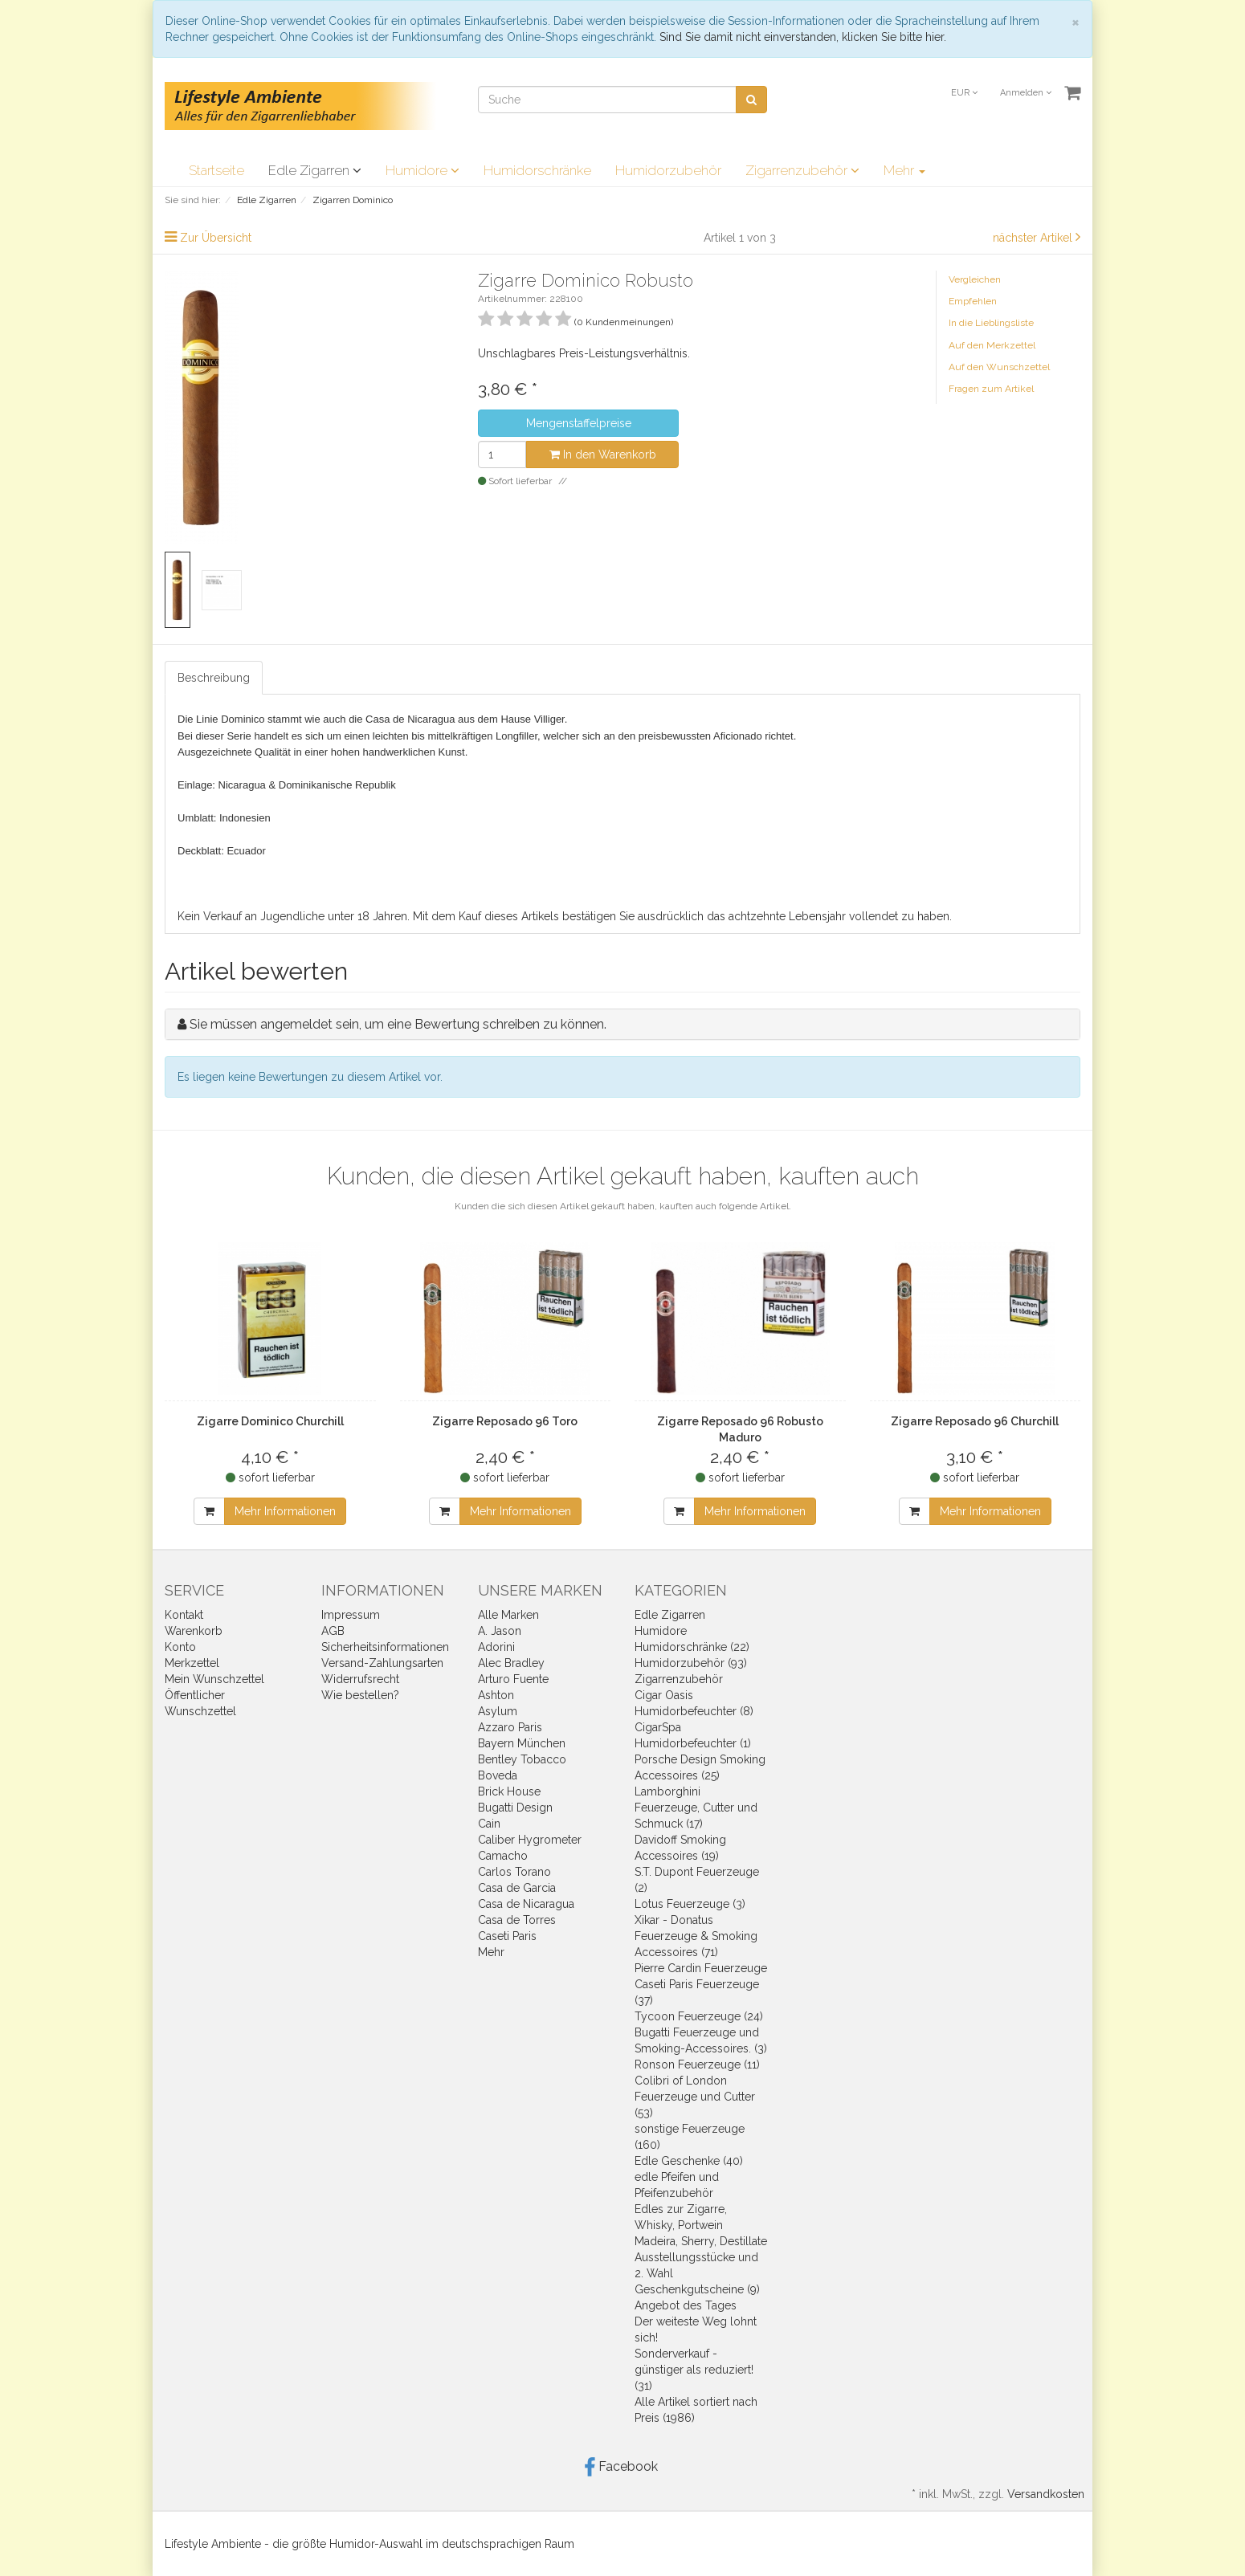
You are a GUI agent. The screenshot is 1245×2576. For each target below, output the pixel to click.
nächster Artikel (1034, 237)
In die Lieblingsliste (991, 322)
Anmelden (1025, 93)
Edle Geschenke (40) (689, 2160)
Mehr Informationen (285, 1511)
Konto (180, 1647)
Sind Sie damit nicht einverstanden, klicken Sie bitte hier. (802, 37)
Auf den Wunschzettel (999, 367)
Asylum (497, 1711)
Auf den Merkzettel (992, 345)
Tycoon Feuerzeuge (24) (699, 2016)
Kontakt (184, 1614)
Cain (489, 1823)
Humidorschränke (537, 170)
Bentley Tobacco (522, 1759)
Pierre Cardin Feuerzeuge (701, 1968)
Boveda (497, 1775)
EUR (964, 93)
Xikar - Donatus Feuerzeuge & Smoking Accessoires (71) (696, 1936)
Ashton (496, 1695)
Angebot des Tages (686, 2305)
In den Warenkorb (602, 454)
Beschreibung (214, 677)
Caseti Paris (507, 1936)
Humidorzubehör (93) (691, 1663)
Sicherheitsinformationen (385, 1647)
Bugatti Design (515, 1807)
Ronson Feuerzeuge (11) (697, 2064)
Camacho (503, 1855)
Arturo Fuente (513, 1679)
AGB (333, 1630)
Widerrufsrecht (360, 1679)
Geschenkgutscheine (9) (697, 2289)
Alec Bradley (511, 1663)
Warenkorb (193, 1630)
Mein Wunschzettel (214, 1679)
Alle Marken (508, 1614)
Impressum (350, 1614)
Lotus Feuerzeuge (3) (690, 1903)
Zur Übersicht (215, 237)
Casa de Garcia (517, 1887)
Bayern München (521, 1743)
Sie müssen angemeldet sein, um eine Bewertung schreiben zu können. (398, 1024)
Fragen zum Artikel (991, 388)
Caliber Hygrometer (530, 1839)
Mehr (904, 170)
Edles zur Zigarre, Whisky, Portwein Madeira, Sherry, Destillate (701, 2225)
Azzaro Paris (510, 1727)
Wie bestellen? (360, 1695)
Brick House (509, 1791)
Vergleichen (975, 279)
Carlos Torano (514, 1871)
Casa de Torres (517, 1920)
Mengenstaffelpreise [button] (578, 423)
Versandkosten (1045, 2494)
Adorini (496, 1647)
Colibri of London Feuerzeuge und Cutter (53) (695, 2096)
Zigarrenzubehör (802, 170)
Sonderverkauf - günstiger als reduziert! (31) (694, 2369)
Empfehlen (973, 301)
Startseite (216, 170)
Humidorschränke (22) (692, 1647)
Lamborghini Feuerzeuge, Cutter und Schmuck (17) (696, 1807)
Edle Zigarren (314, 170)
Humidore (422, 170)
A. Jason (499, 1630)
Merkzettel (192, 1663)
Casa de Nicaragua (526, 1903)
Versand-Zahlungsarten (382, 1663)
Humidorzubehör (668, 170)
